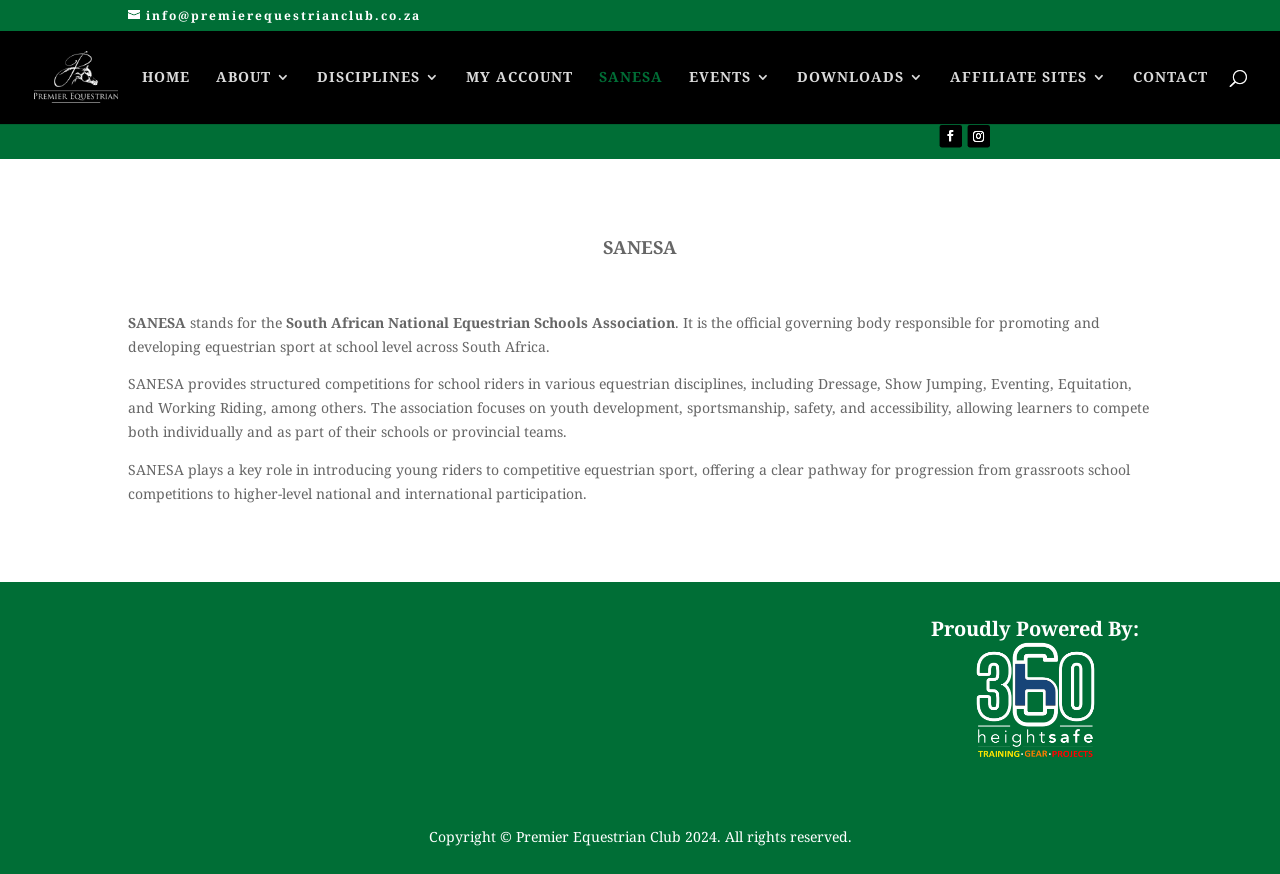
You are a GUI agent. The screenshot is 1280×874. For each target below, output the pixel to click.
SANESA (631, 78)
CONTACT (1170, 78)
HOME (166, 78)
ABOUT (243, 78)
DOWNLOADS (850, 78)
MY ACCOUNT (519, 78)
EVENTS (720, 78)
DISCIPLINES (368, 78)
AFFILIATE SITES (1018, 78)
